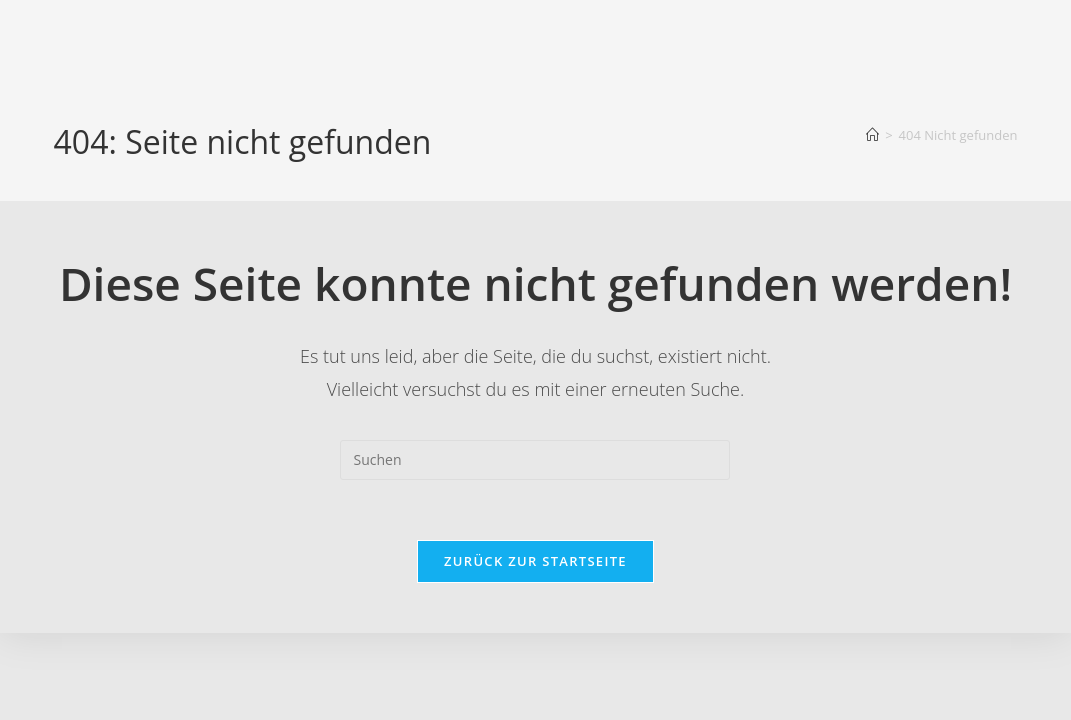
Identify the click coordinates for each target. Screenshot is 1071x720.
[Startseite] (872, 135)
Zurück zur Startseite (535, 561)
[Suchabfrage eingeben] (535, 460)
